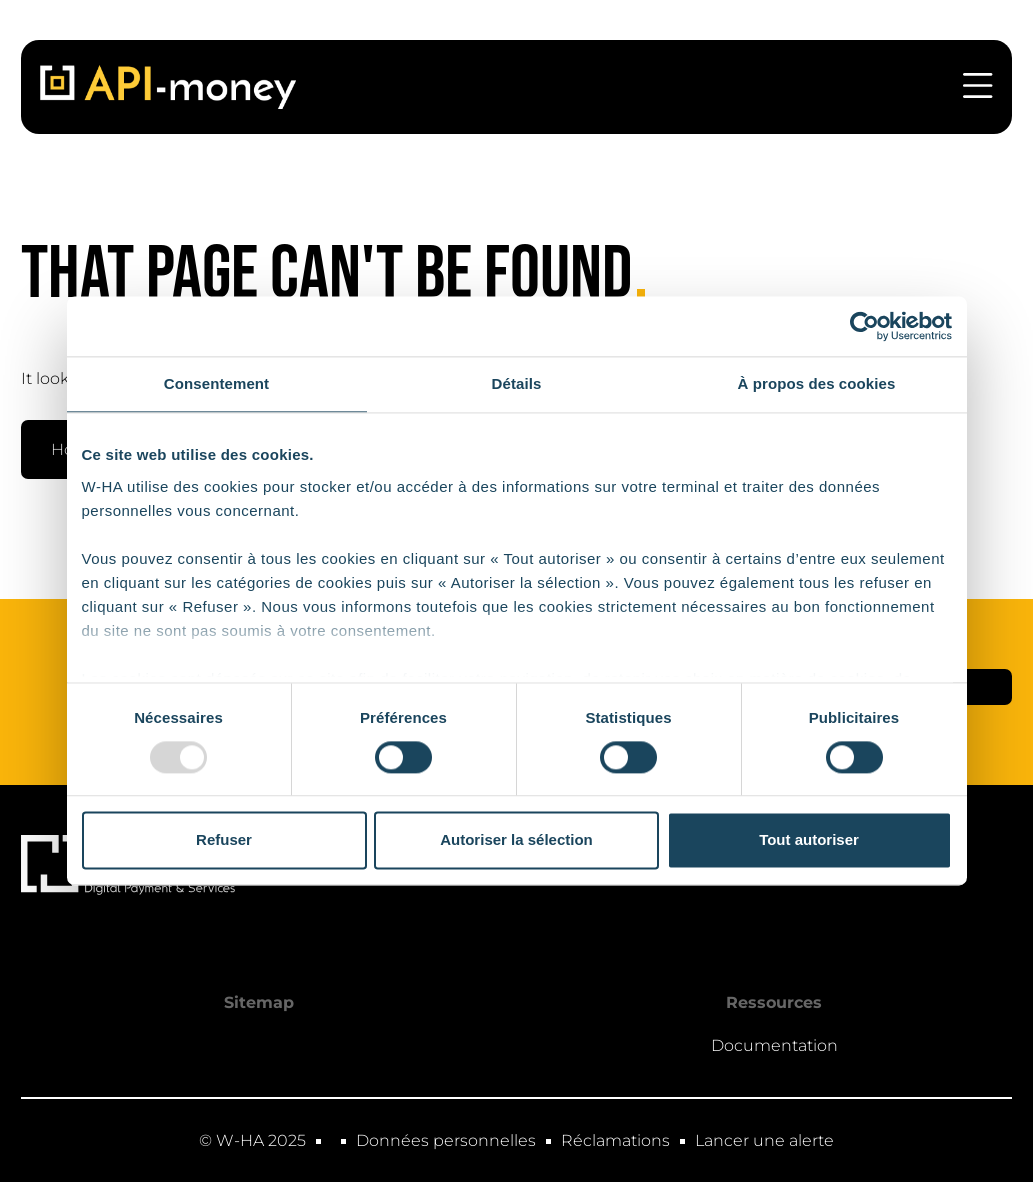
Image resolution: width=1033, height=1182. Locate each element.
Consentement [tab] (216, 383)
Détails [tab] (517, 383)
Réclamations (615, 1140)
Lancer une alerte (764, 1140)
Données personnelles (446, 1140)
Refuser (224, 840)
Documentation (774, 1045)
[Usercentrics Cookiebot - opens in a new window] (864, 326)
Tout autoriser (809, 840)
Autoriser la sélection (516, 840)
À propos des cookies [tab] (817, 383)
